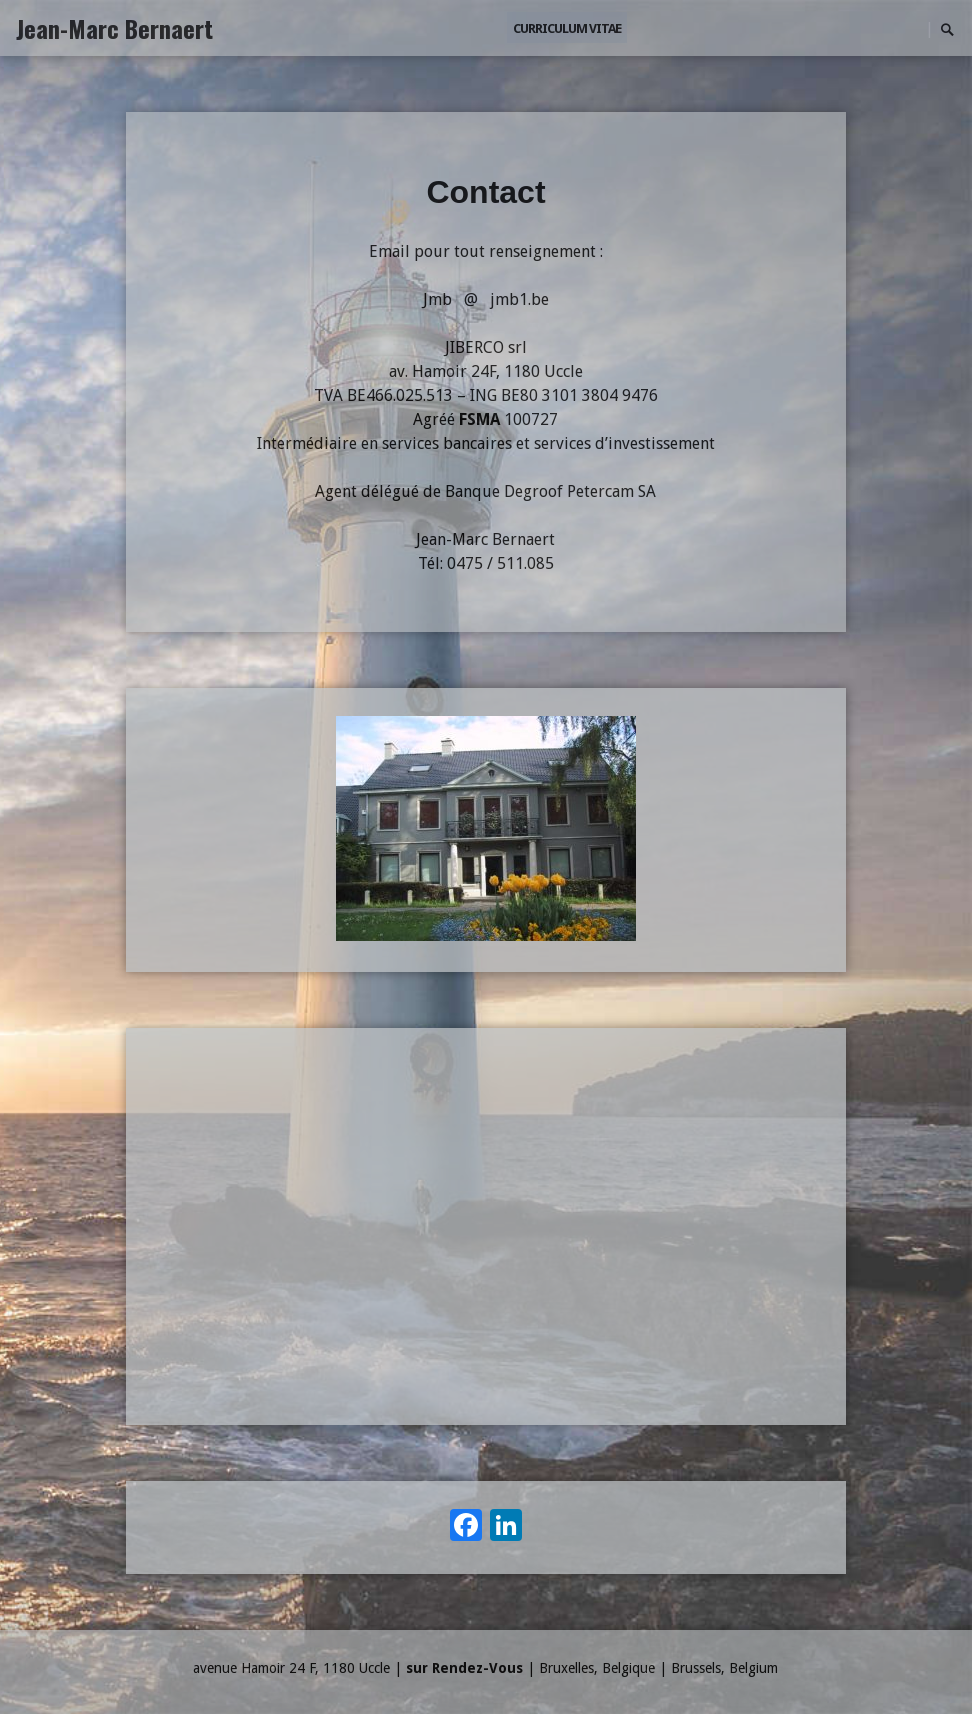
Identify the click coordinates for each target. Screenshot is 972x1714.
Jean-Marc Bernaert (114, 28)
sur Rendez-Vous (464, 1668)
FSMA (479, 419)
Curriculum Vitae (567, 28)
